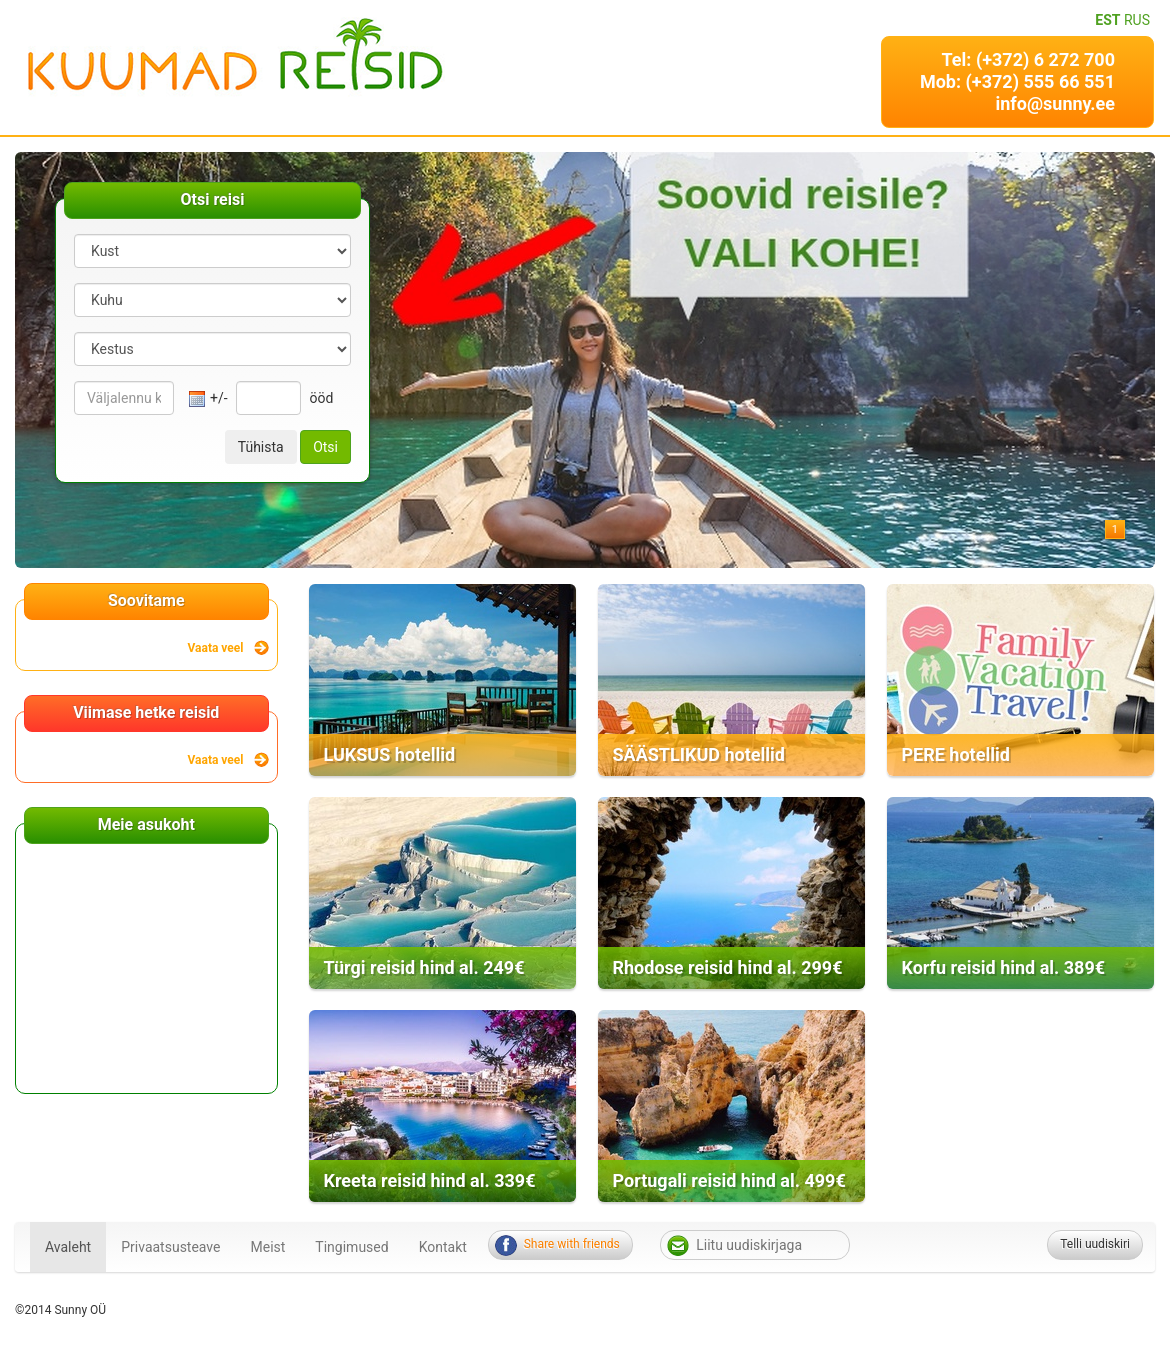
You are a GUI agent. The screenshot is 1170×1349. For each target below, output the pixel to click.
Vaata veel (215, 648)
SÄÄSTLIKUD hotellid (699, 754)
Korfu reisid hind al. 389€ (1004, 967)
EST (1107, 20)
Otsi (325, 447)
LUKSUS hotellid (390, 754)
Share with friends (572, 1244)
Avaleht (68, 1247)
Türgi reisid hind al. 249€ (424, 967)
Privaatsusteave (170, 1247)
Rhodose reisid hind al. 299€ (728, 967)
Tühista (261, 447)
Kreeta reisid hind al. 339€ (430, 1180)
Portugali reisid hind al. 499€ (729, 1180)
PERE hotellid (956, 754)
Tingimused (351, 1247)
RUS (1137, 20)
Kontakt (443, 1247)
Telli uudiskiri (1095, 1244)
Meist (268, 1247)
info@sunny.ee (1055, 103)
